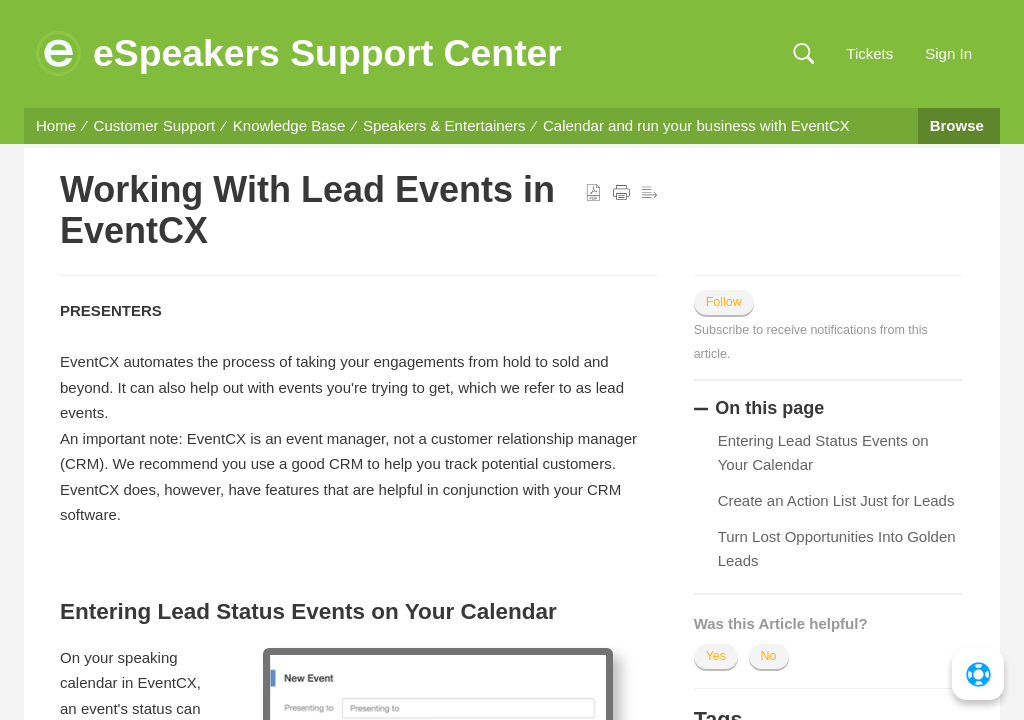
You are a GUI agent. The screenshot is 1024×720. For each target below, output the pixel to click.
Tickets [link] (869, 53)
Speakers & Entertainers (444, 125)
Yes (716, 656)
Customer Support (155, 125)
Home (56, 125)
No (769, 656)
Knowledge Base (289, 125)
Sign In (948, 53)
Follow (724, 302)
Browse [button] (959, 125)
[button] (803, 54)
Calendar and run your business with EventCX (696, 125)
